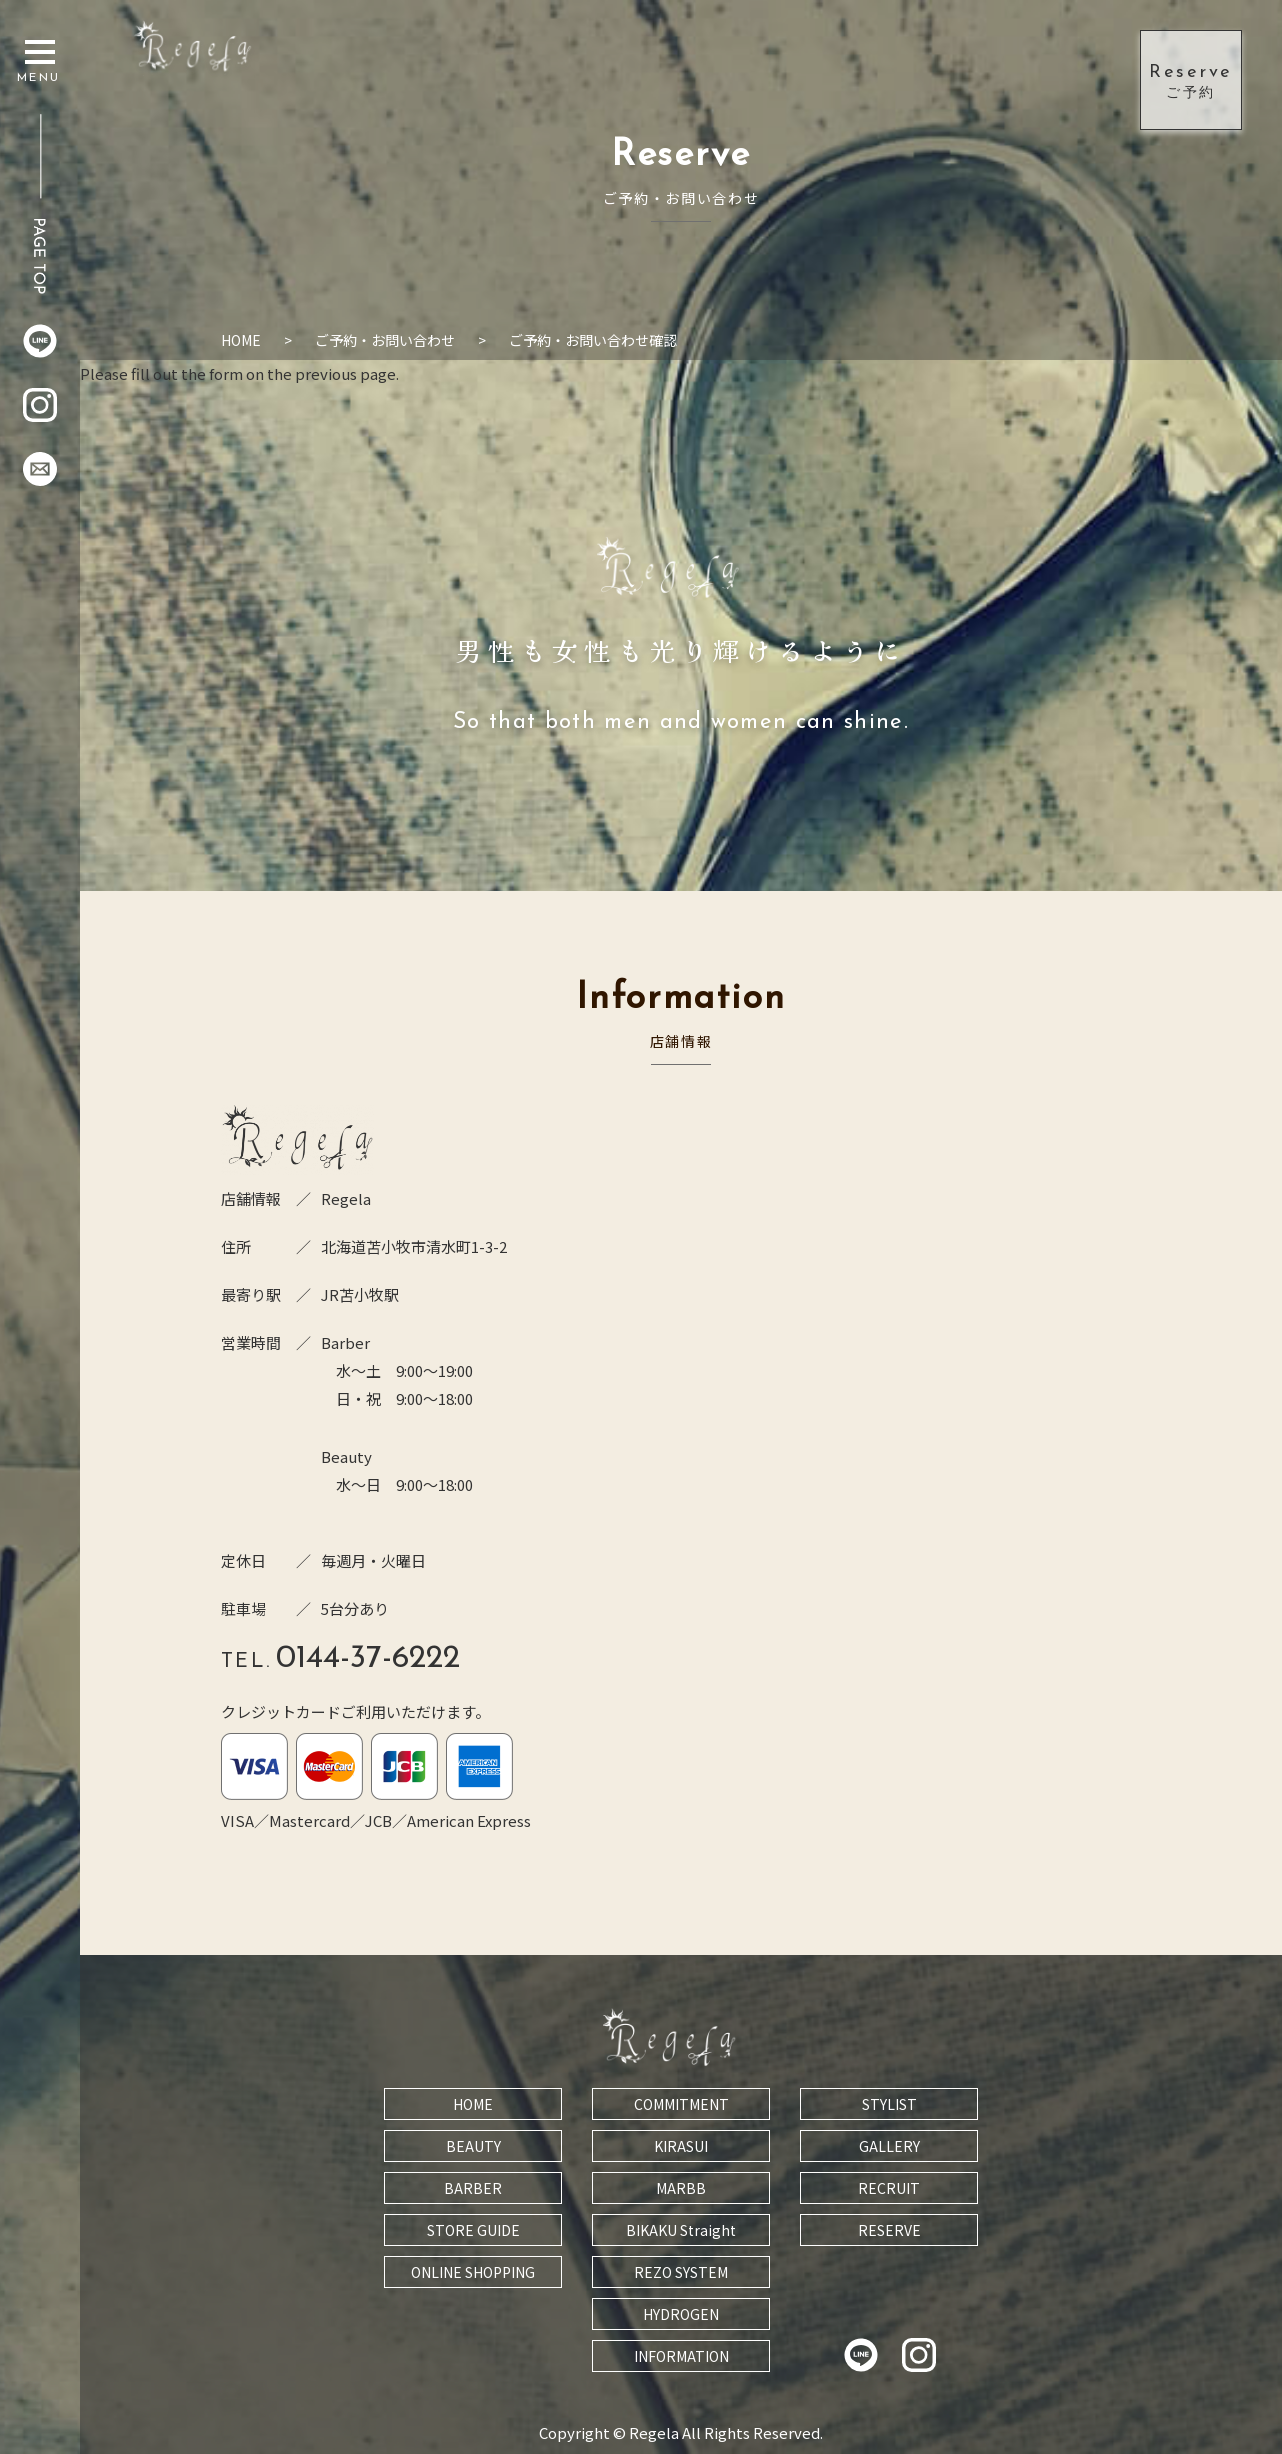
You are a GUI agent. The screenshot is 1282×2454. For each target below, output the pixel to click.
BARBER (473, 2188)
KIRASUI (681, 2146)
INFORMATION (681, 2356)
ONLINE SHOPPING (473, 2272)
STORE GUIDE (473, 2230)
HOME (473, 2104)
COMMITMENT (681, 2104)
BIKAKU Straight (681, 2230)
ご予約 (1191, 79)
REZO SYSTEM (681, 2272)
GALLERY (889, 2146)
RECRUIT (889, 2188)
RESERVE (889, 2230)
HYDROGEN (681, 2314)
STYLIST (889, 2104)
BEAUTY (473, 2146)
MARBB (681, 2188)
